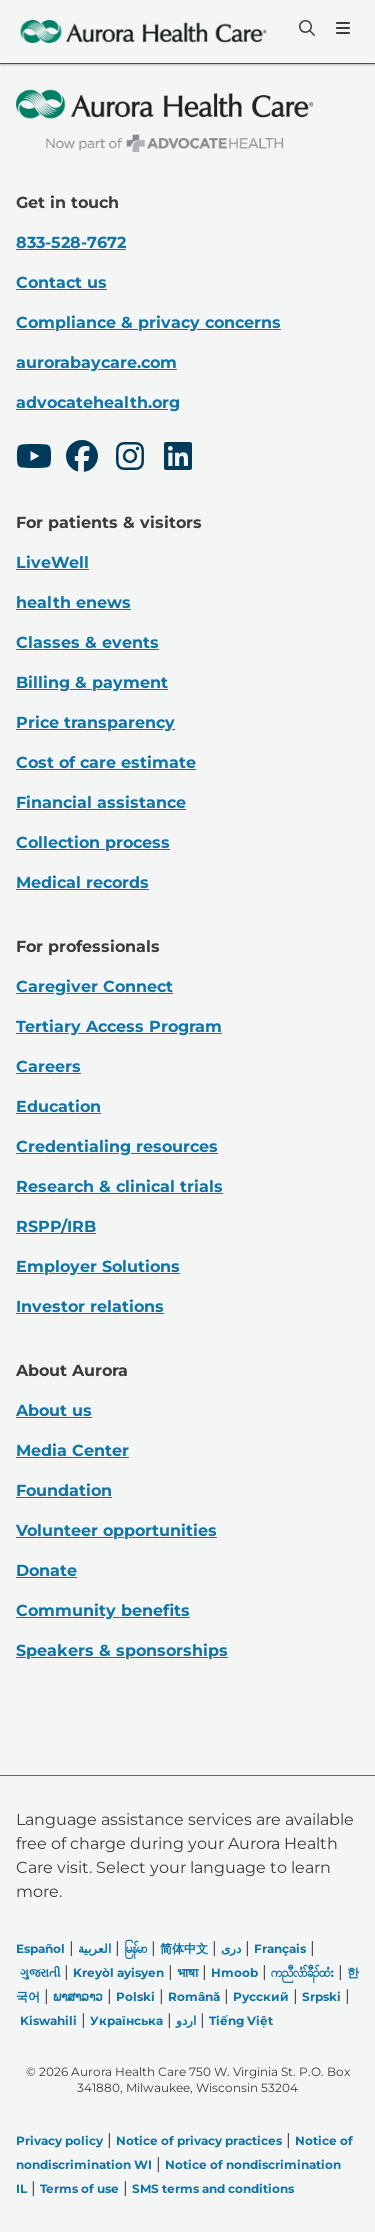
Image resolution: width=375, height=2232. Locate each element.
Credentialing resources (117, 1146)
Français (280, 1948)
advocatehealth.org (98, 402)
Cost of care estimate (106, 762)
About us (54, 1410)
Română (194, 1996)
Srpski (321, 1996)
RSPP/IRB (56, 1226)
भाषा (187, 1972)
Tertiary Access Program (119, 1026)
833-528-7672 (71, 242)
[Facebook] (82, 459)
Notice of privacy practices (199, 2140)
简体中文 (184, 1948)
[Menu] (341, 28)
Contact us (61, 282)
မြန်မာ (135, 1948)
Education (58, 1106)
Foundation (64, 1490)
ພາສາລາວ (78, 1996)
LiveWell (52, 562)
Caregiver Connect (94, 986)
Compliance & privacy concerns (148, 322)
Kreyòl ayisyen (118, 1972)
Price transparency (95, 722)
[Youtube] (34, 459)
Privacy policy (59, 2140)
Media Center (72, 1450)
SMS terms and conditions (213, 2188)
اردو (186, 2020)
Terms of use (79, 2188)
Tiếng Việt (241, 2020)
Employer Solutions (98, 1266)
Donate (46, 1570)
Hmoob (234, 1972)
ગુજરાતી (40, 1972)
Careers (48, 1066)
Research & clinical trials (119, 1186)
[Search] (305, 28)
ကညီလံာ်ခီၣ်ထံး (302, 1972)
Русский (261, 1996)
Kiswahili (48, 2020)
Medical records (82, 882)
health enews (73, 602)
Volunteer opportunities (116, 1530)
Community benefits (103, 1610)
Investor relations (90, 1306)
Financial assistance (101, 802)
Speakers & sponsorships (122, 1650)
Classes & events (87, 642)
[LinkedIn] (178, 459)
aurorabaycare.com (96, 362)
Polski (135, 1996)
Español (40, 1948)
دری (231, 1948)
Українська (126, 2020)
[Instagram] (130, 459)
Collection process (93, 842)
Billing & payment (92, 682)
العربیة (94, 1948)
